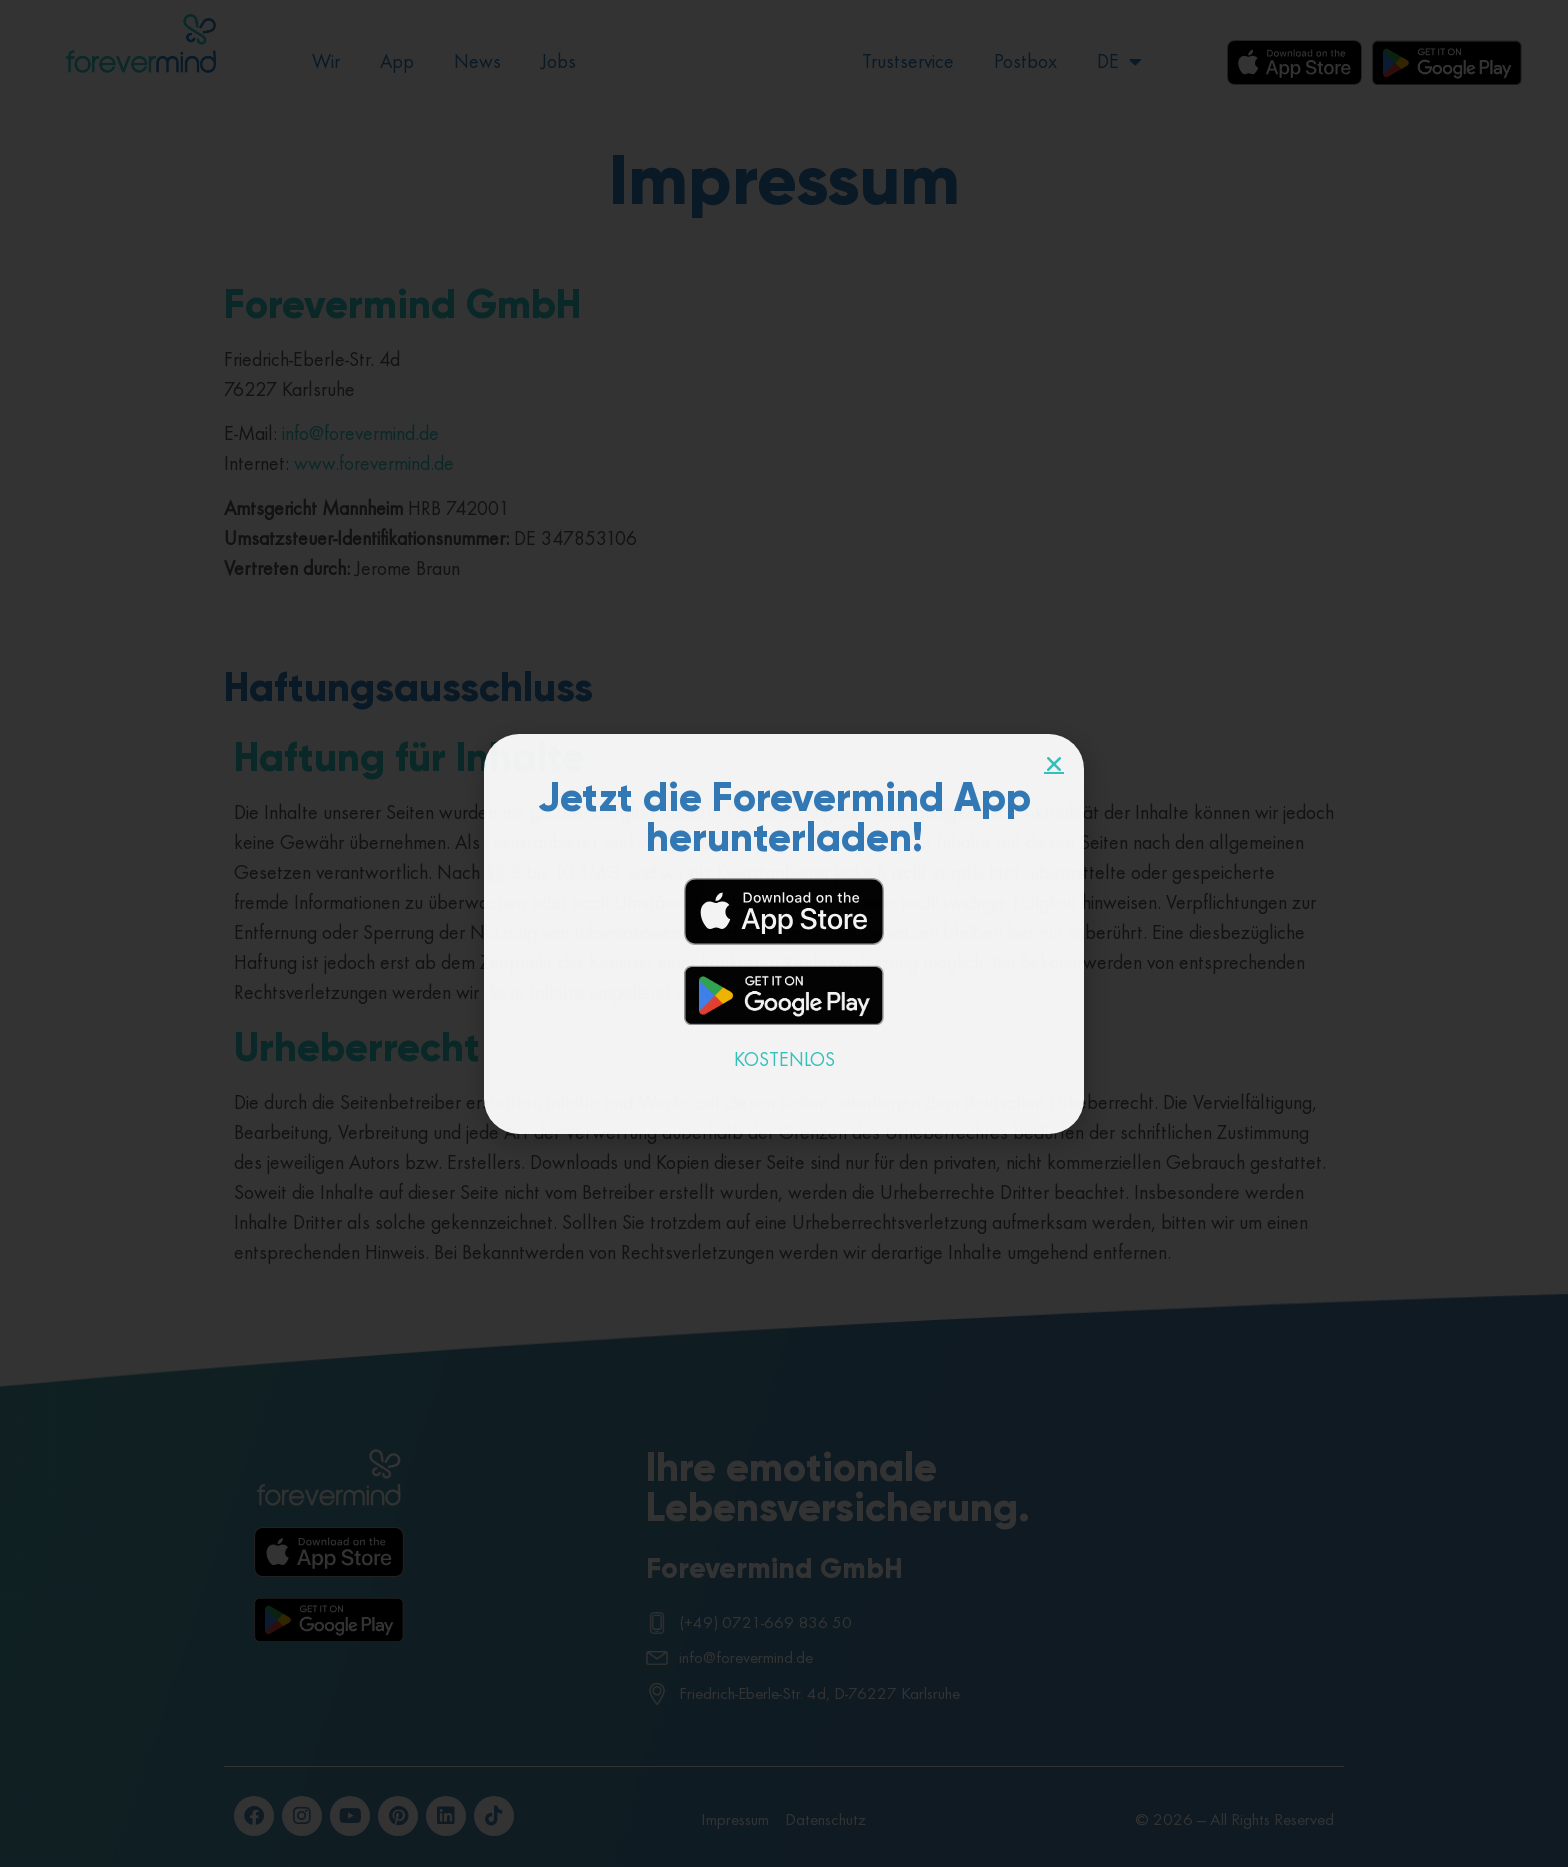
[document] (784, 933)
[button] (1054, 764)
